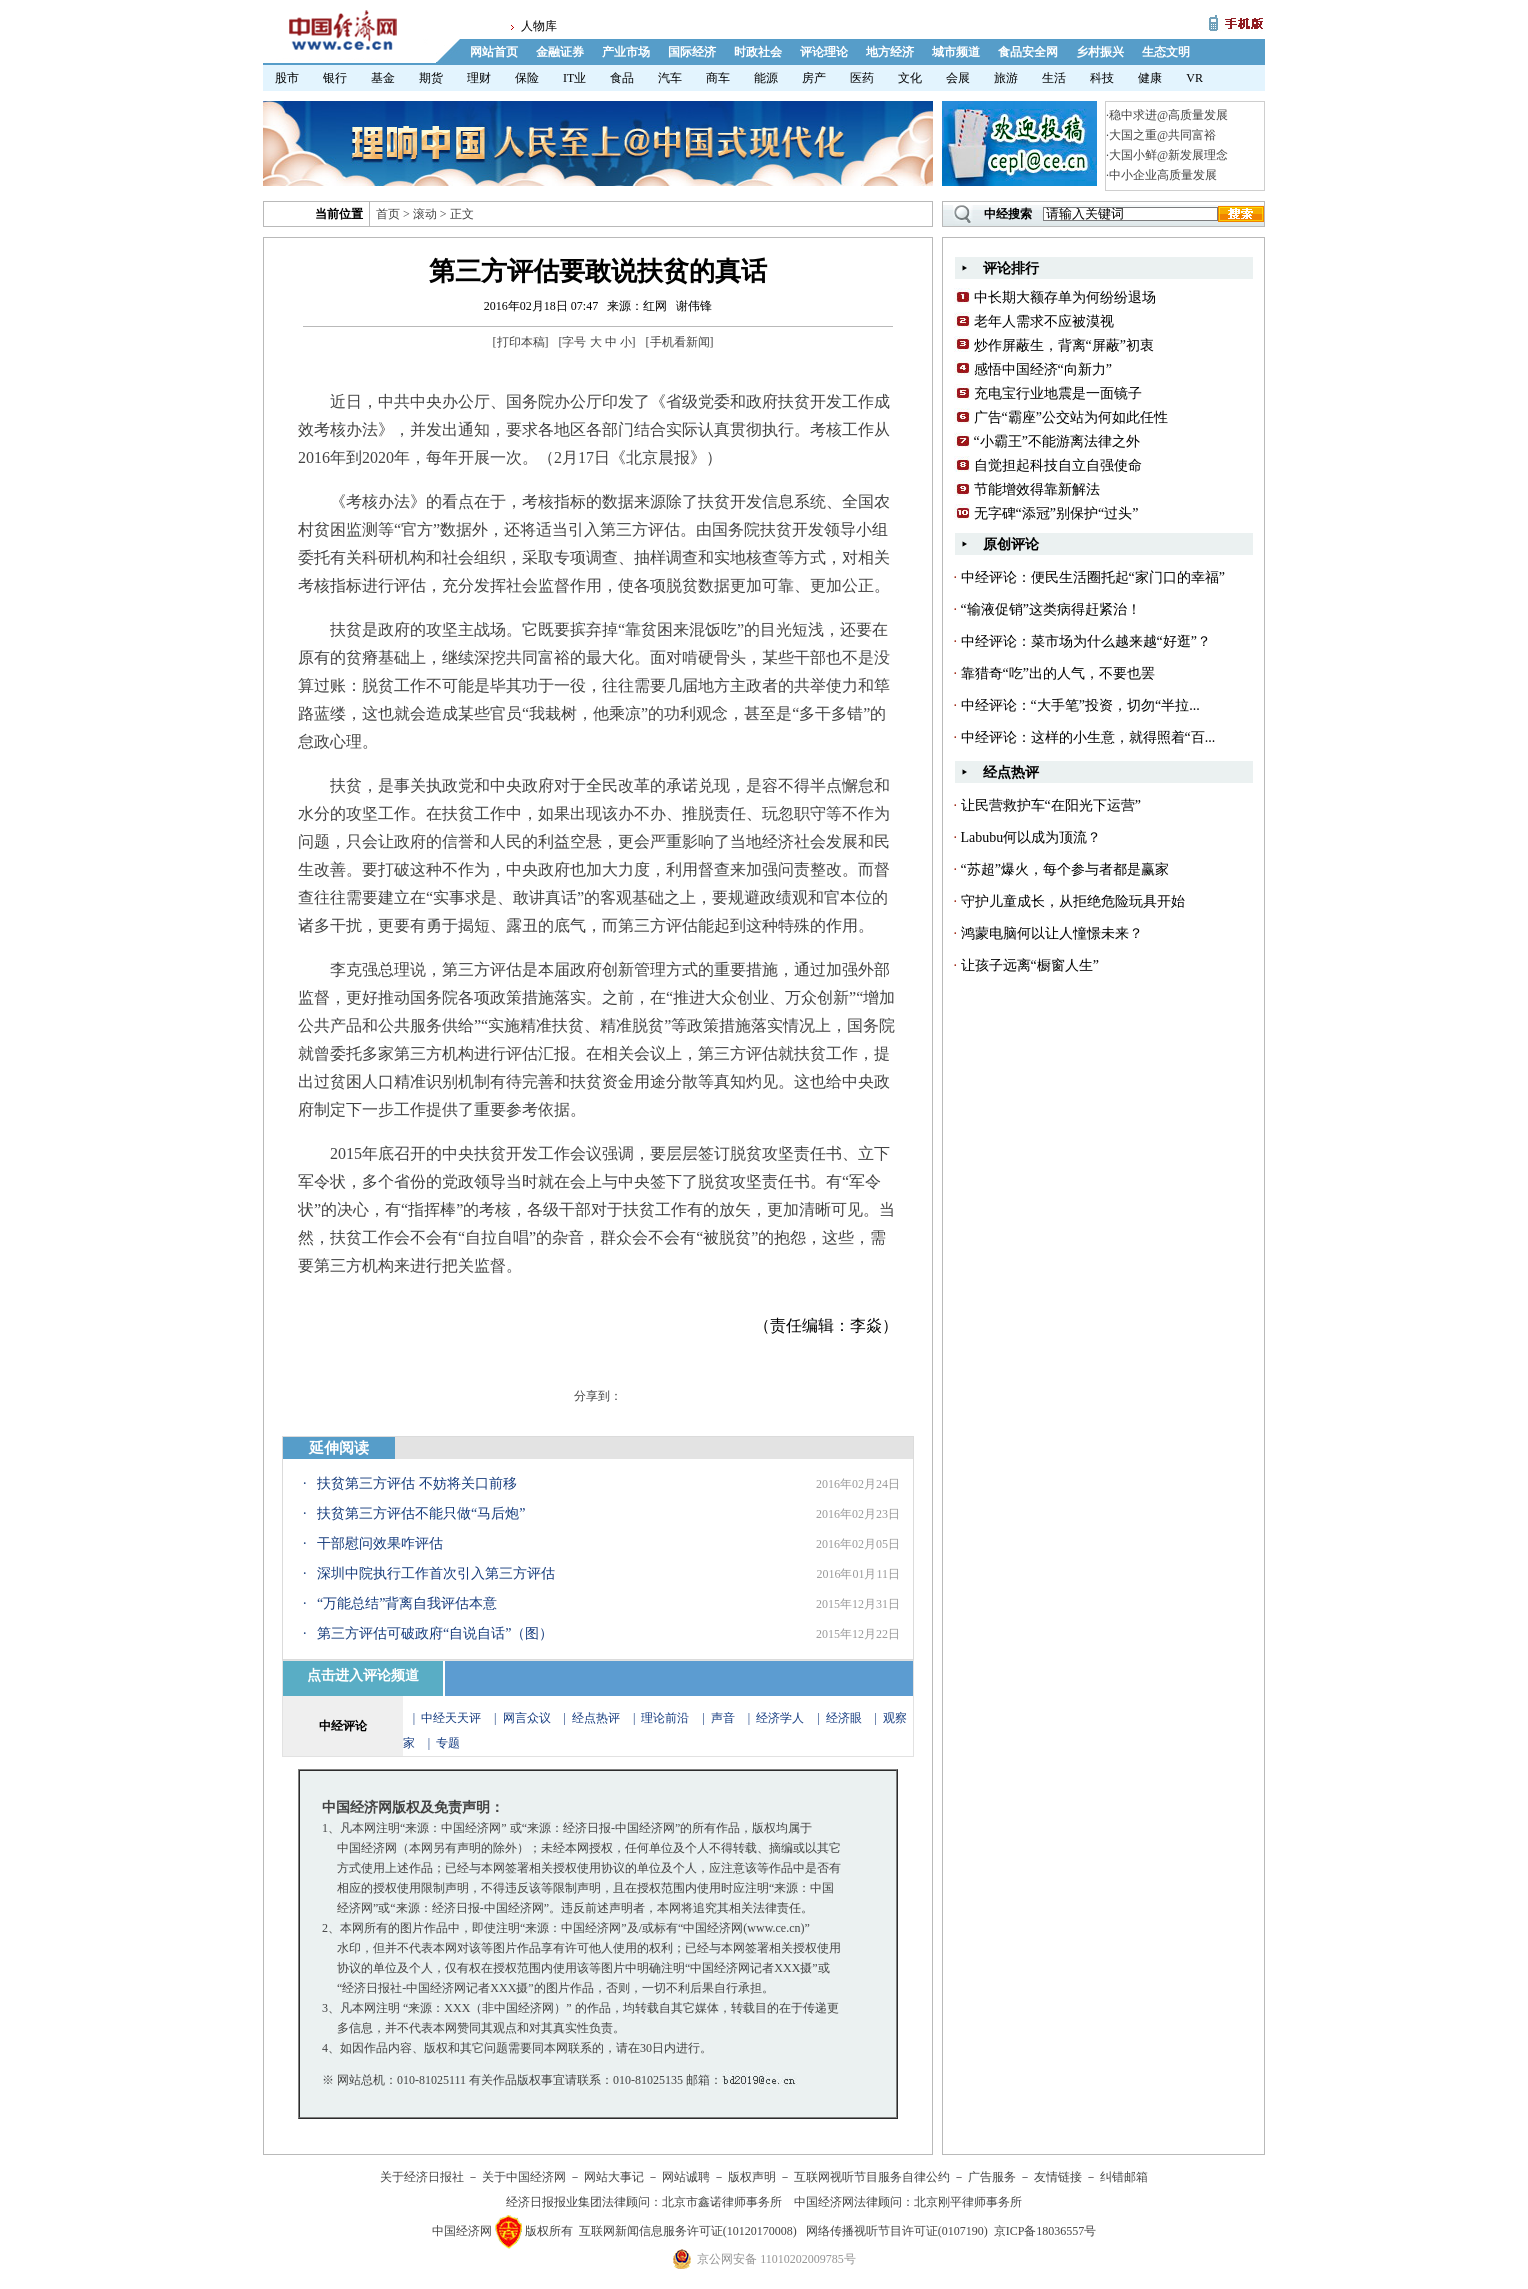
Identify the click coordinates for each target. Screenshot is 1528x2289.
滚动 (425, 214)
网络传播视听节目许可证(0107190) (897, 2231)
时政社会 (758, 52)
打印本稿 (521, 342)
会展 (958, 78)
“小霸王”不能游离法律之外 (1057, 441)
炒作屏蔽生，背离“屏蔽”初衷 (1064, 345)
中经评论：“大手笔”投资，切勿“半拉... (1080, 705)
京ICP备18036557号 (1045, 2231)
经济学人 (780, 1718)
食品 (622, 78)
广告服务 (992, 2177)
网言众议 (527, 1718)
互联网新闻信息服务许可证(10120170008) (688, 2231)
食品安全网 (1028, 52)
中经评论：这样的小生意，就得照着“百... (1088, 737)
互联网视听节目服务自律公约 (872, 2177)
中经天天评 (451, 1718)
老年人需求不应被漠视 (1044, 321)
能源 (766, 78)
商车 (718, 78)
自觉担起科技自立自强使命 (1058, 465)
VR (1194, 78)
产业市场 (626, 52)
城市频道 (956, 52)
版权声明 (752, 2177)
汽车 (670, 78)
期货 (431, 78)
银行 (335, 78)
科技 (1102, 78)
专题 (448, 1743)
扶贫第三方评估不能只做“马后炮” (421, 1513)
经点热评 (597, 1718)
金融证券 (560, 52)
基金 (383, 78)
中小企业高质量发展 (1163, 175)
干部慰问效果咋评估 (380, 1543)
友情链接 (1058, 2177)
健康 (1150, 78)
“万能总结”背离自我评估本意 (407, 1603)
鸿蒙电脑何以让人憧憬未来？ (1052, 933)
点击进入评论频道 (363, 1675)
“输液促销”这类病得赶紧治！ (1051, 609)
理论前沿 (666, 1718)
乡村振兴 (1100, 52)
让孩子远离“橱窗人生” (1030, 965)
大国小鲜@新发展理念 (1168, 155)
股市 (287, 78)
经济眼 (844, 1718)
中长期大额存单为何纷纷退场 (1065, 297)
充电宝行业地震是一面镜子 (1058, 393)
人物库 (539, 26)
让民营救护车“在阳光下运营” (1051, 805)
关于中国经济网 (524, 2177)
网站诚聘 (686, 2177)
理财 (479, 78)
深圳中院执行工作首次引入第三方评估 (436, 1573)
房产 (814, 78)
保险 (527, 78)
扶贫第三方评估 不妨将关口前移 (417, 1483)
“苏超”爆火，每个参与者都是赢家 (1065, 869)
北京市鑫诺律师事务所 (722, 2202)
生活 (1054, 78)
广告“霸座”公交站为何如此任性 (1071, 417)
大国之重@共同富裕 (1162, 135)
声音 (723, 1718)
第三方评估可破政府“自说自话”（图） (435, 1633)
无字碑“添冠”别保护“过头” (1056, 513)
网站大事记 (614, 2177)
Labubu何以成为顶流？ (1031, 837)
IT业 (574, 78)
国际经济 (692, 52)
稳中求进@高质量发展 (1168, 115)
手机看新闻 (680, 342)
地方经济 (890, 52)
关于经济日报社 (422, 2177)
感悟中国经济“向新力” (1043, 369)
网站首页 (494, 52)
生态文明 (1166, 52)
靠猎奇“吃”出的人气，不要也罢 (1058, 673)
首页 (388, 214)
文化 (910, 78)
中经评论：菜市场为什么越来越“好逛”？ (1086, 641)
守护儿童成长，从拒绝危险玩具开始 (1073, 901)
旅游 (1006, 78)
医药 (862, 78)
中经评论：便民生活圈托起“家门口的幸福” (1093, 577)
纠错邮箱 (1124, 2177)
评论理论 (824, 52)
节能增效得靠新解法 (1037, 489)
